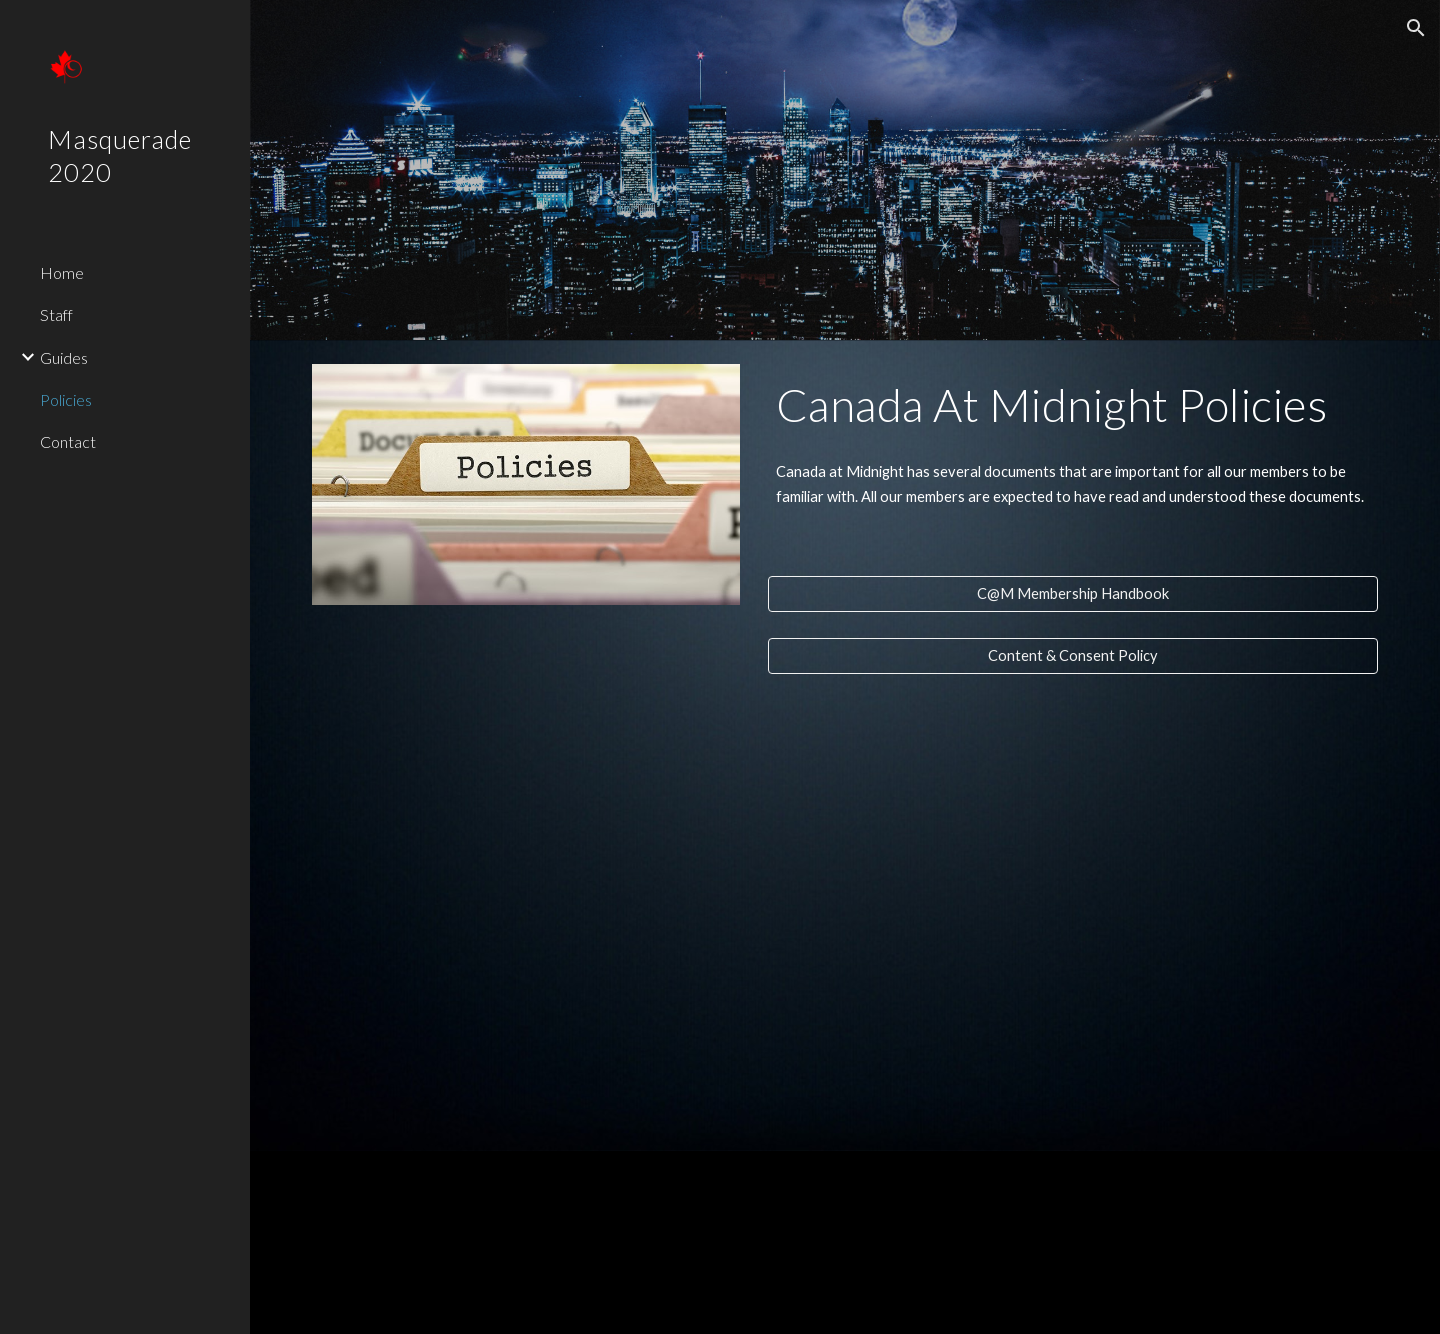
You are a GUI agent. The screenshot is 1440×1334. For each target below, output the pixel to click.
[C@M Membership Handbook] (1073, 594)
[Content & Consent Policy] (1073, 656)
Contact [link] (68, 441)
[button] (1416, 28)
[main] (1073, 405)
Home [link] (62, 272)
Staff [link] (56, 314)
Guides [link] (64, 357)
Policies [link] (66, 399)
